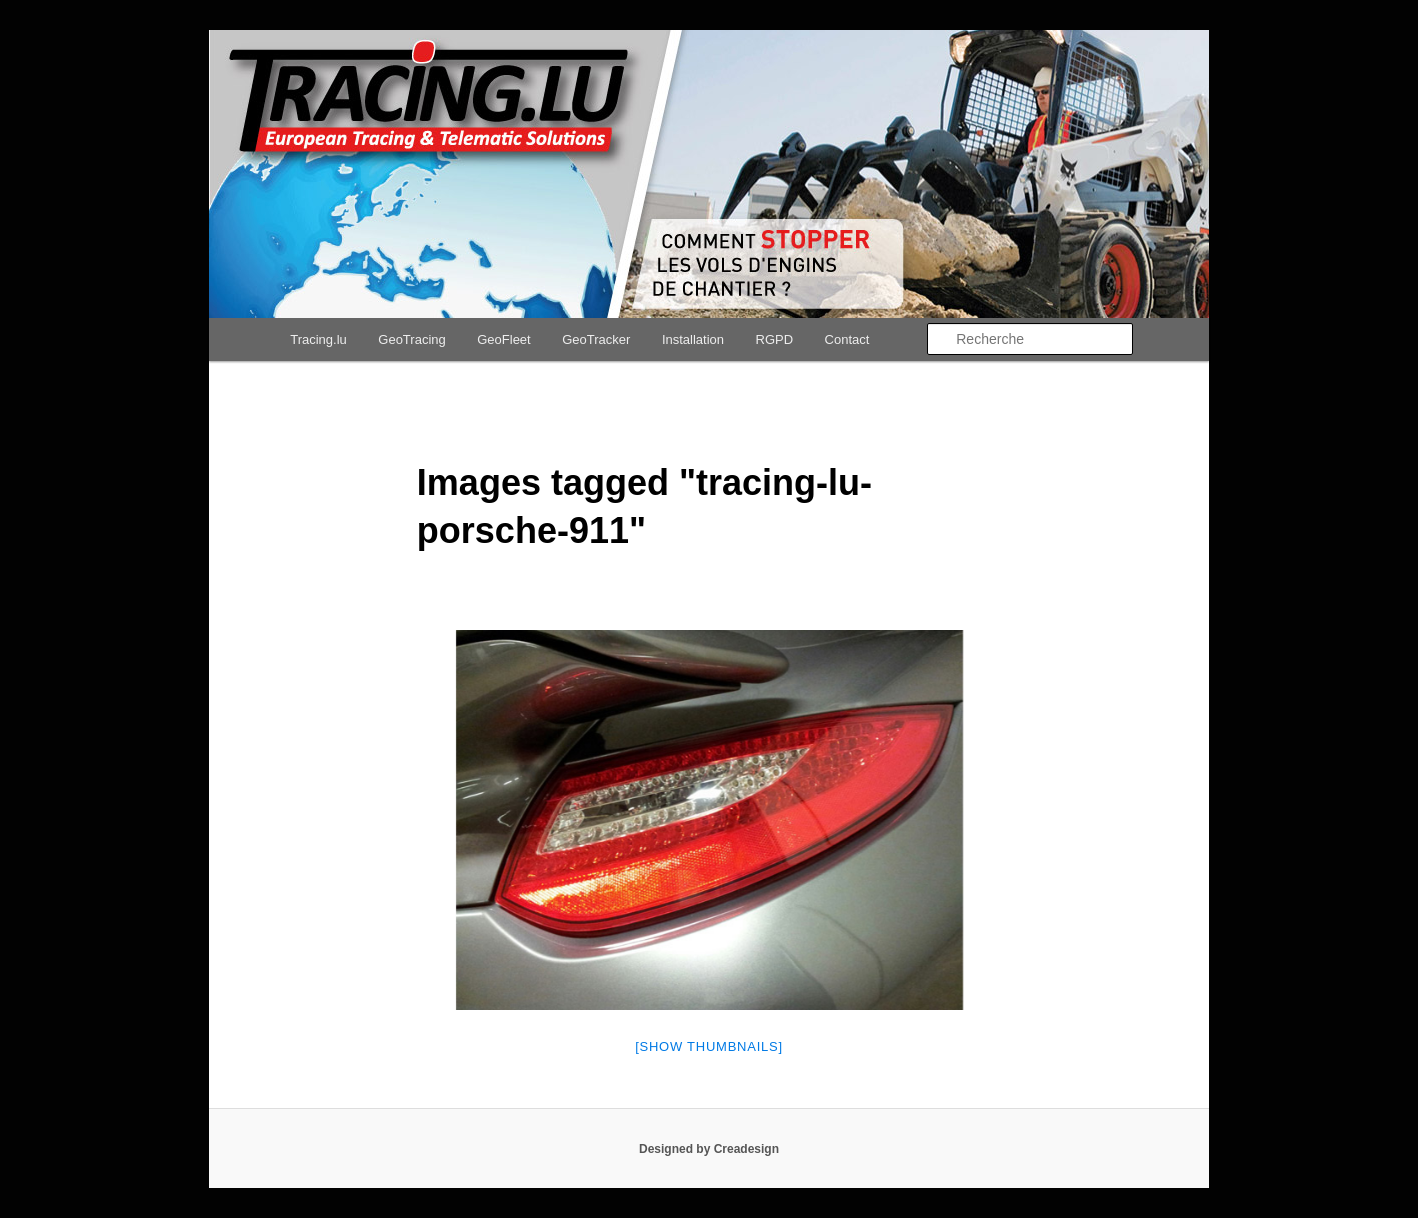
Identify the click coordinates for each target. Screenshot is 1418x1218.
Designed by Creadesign (709, 1149)
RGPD (775, 339)
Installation (693, 339)
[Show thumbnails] (709, 1046)
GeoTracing (411, 339)
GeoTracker (596, 339)
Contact (847, 339)
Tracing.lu (318, 339)
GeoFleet (503, 339)
